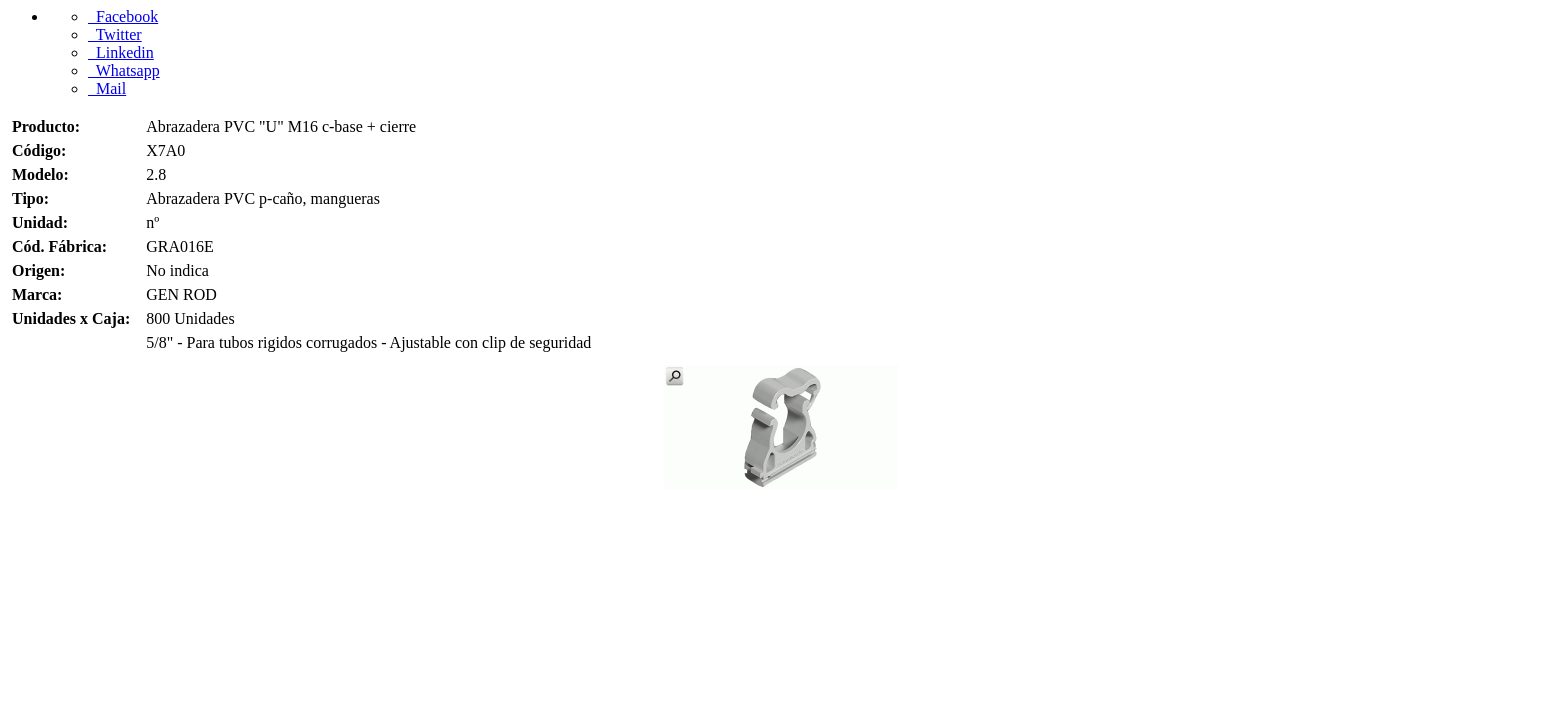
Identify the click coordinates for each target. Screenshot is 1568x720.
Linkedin (121, 52)
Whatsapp (124, 70)
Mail (107, 88)
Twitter (115, 34)
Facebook (123, 16)
